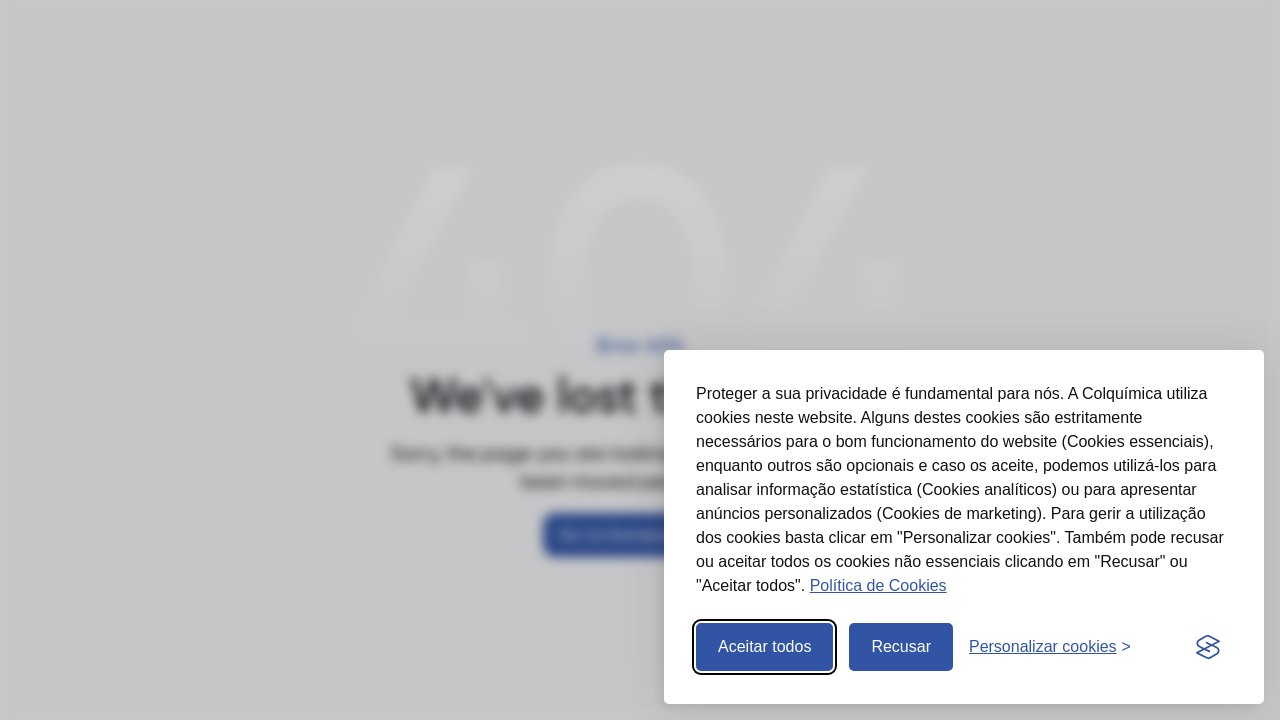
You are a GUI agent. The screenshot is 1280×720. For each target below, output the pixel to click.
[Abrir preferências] (1050, 647)
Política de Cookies (878, 585)
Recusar (901, 646)
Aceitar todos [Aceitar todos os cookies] (764, 646)
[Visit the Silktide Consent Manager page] (1208, 647)
